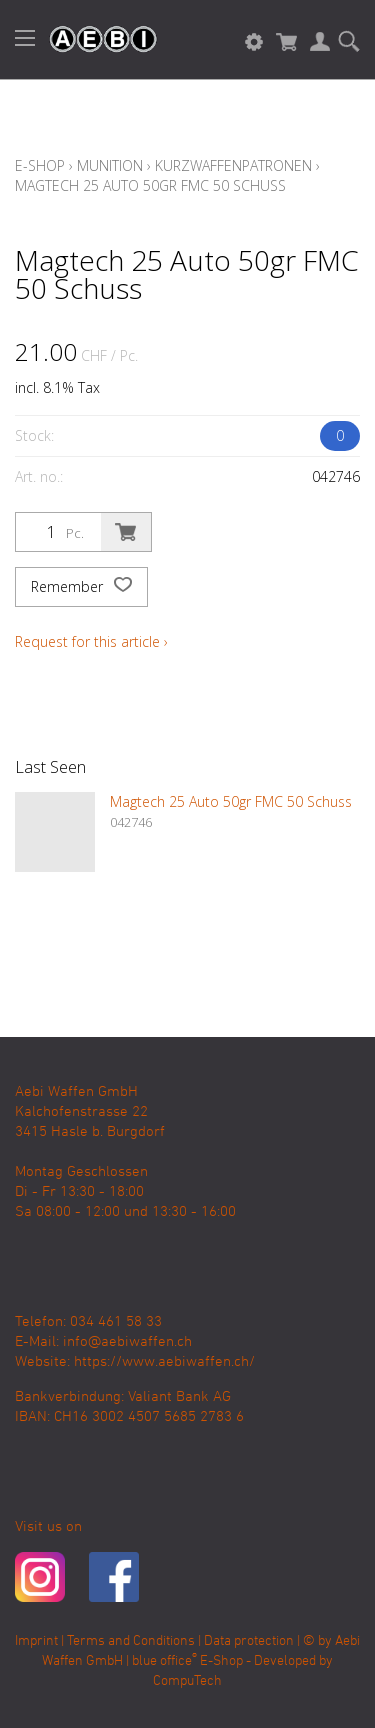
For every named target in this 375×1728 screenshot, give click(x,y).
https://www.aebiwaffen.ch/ (164, 1362)
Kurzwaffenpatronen (233, 165)
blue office (164, 1661)
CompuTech (187, 1681)
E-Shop (40, 165)
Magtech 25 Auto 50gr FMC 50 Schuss (150, 185)
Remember (81, 587)
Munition (110, 165)
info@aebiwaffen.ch (127, 1342)
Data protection (249, 1641)
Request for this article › (91, 641)
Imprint (36, 1641)
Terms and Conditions (131, 1641)
